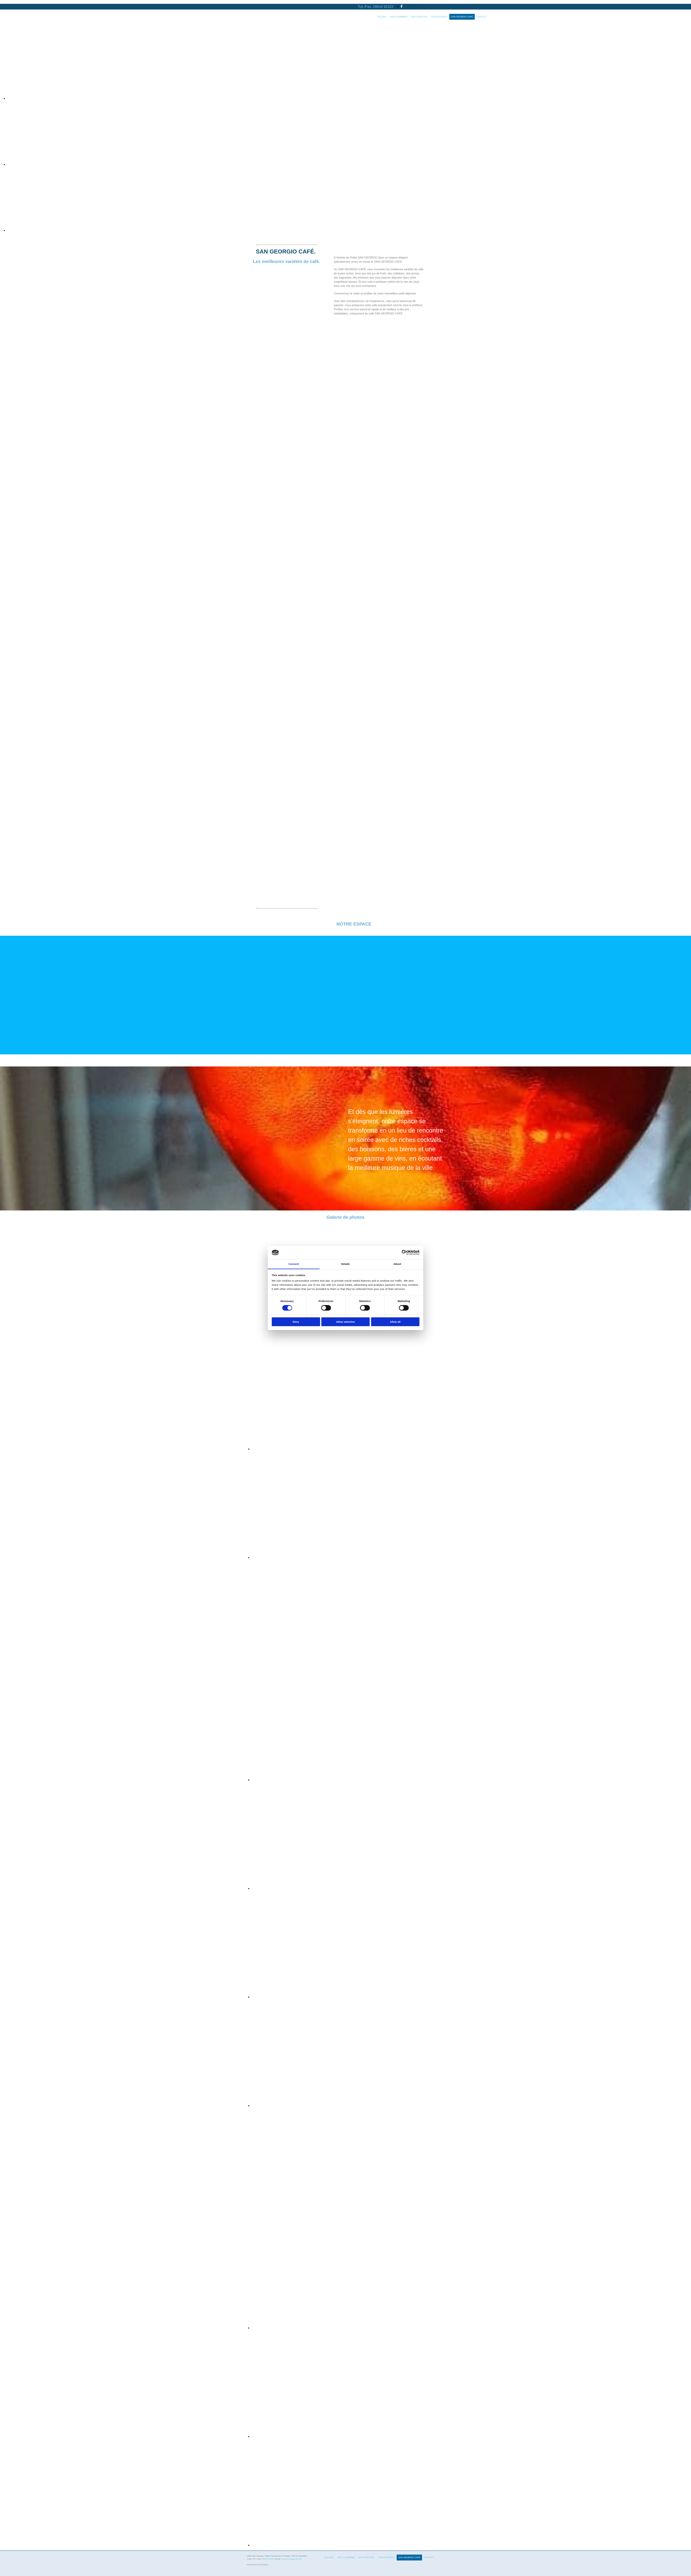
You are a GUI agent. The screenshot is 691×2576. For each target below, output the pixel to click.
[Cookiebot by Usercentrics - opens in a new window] (404, 1252)
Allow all (395, 1321)
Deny (296, 1321)
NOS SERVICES (419, 17)
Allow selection (345, 1321)
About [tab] (397, 1263)
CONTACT (481, 17)
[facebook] (401, 6)
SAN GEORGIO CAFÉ (462, 17)
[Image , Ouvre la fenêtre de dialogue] (110, 98)
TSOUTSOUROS (439, 17)
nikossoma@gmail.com (291, 2559)
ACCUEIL (382, 17)
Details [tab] (345, 1263)
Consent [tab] (293, 1263)
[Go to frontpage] (28, 28)
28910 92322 (383, 6)
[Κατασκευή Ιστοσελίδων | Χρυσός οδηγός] (250, 2571)
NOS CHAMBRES (399, 17)
